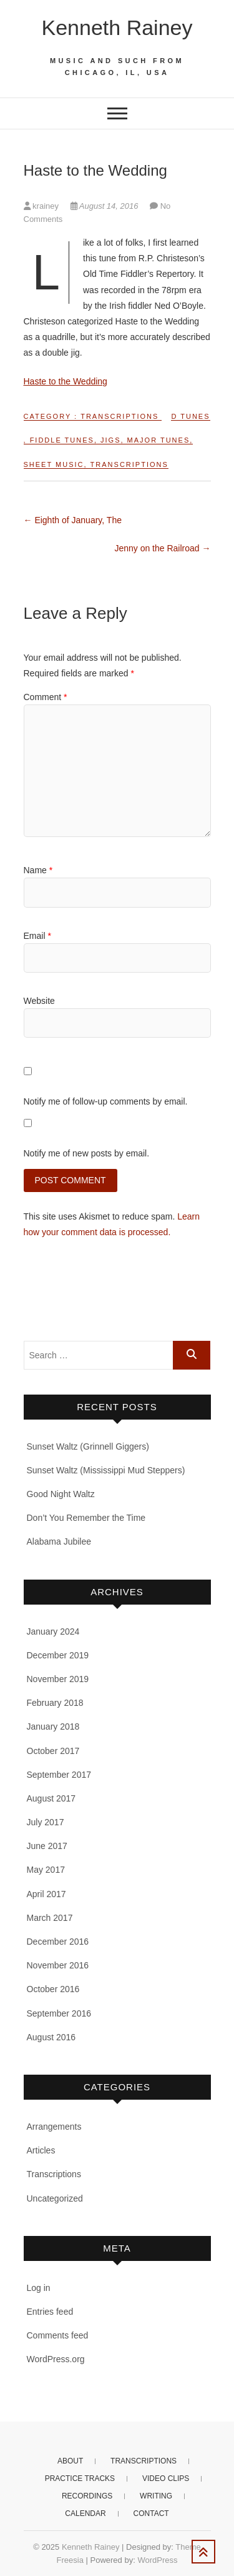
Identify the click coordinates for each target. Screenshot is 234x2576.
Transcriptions (119, 416)
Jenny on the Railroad (162, 548)
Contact (151, 2513)
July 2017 (45, 1822)
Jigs (110, 440)
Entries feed (50, 2312)
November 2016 (58, 1965)
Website (39, 1001)
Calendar (85, 2513)
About (70, 2461)
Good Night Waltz (61, 1494)
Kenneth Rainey (117, 27)
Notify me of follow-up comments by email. (106, 1101)
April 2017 (46, 1894)
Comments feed (58, 2335)
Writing (156, 2496)
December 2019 (58, 1655)
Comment (45, 697)
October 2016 (53, 1989)
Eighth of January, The (73, 520)
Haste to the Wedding (65, 381)
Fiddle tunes (62, 440)
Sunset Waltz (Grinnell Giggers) (88, 1446)
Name (38, 870)
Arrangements (54, 2127)
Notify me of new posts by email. (87, 1153)
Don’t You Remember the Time (86, 1518)
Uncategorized (55, 2198)
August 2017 (51, 1798)
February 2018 (55, 1703)
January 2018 (53, 1727)
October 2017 (53, 1751)
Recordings (87, 2496)
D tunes (190, 416)
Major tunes (158, 440)
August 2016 (51, 2037)
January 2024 (53, 1631)
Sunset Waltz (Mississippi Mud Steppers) (106, 1470)
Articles (41, 2150)
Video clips (165, 2478)
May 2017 (46, 1870)
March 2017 (50, 1918)
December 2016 (58, 1942)
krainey (42, 206)
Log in (39, 2288)
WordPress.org (56, 2359)
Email (37, 936)
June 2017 (47, 1846)
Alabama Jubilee (59, 1541)
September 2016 (59, 2013)
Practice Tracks (80, 2478)
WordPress (157, 2560)
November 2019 (58, 1679)
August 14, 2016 (105, 206)
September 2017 (59, 1775)
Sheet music (54, 464)
